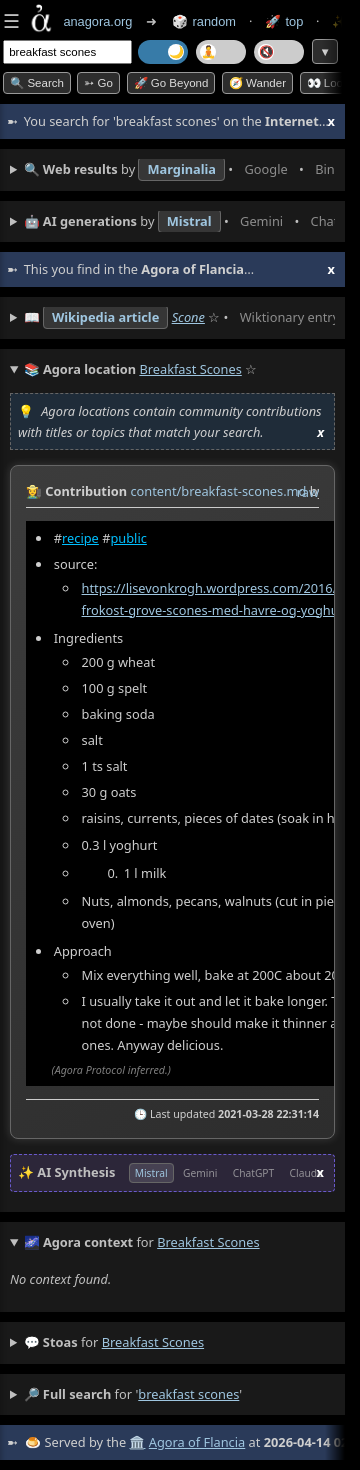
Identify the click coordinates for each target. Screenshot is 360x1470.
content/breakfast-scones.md (218, 491)
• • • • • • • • (179, 170)
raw (308, 492)
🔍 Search (37, 83)
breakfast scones (153, 1342)
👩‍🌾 (34, 491)
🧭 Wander (257, 83)
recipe (80, 538)
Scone (188, 317)
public (128, 538)
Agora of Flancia (197, 1442)
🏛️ (137, 1442)
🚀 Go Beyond (171, 83)
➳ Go (98, 83)
